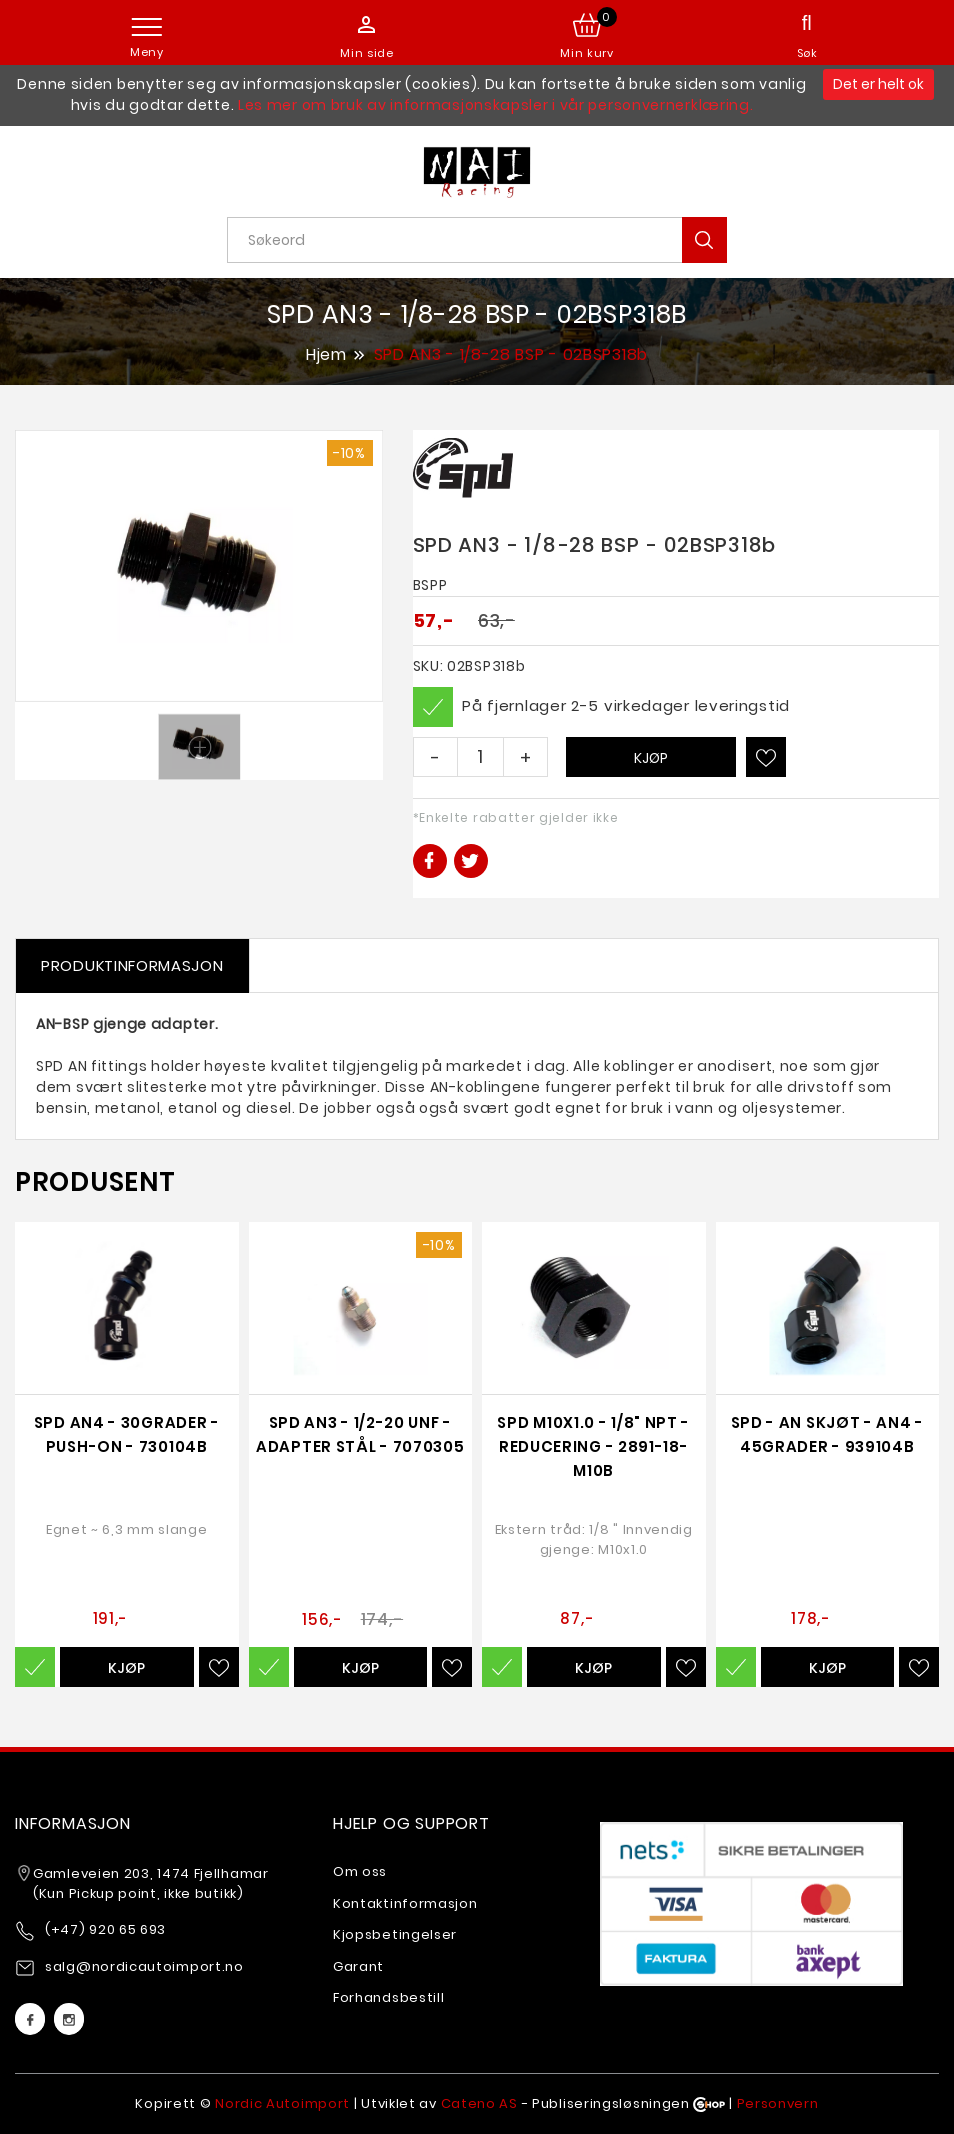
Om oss (360, 1871)
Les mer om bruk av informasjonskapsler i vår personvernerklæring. (496, 105)
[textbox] (484, 240)
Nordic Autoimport (282, 2103)
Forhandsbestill (389, 1997)
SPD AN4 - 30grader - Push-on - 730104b (127, 1434)
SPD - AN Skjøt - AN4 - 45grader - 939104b (827, 1434)
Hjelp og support (411, 1823)
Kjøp (651, 758)
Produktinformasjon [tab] (132, 965)
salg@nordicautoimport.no (144, 1966)
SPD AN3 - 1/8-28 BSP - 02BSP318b (511, 355)
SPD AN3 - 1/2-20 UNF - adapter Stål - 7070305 (360, 1434)
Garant (358, 1966)
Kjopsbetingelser (395, 1934)
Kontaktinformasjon (405, 1903)
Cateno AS (479, 2103)
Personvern (778, 2103)
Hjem (326, 354)
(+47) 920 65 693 (105, 1929)
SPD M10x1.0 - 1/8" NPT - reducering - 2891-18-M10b (593, 1446)
